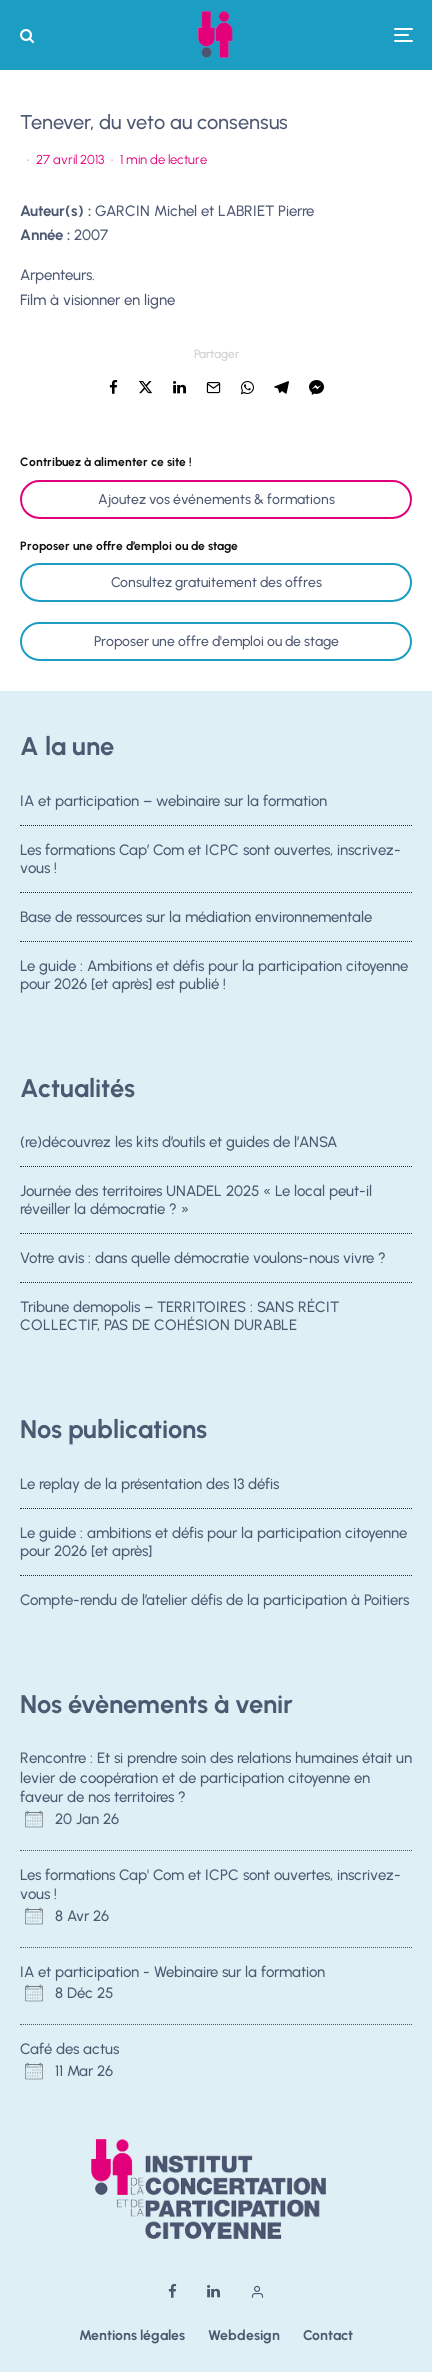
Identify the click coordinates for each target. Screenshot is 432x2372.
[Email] (213, 387)
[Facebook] (172, 2291)
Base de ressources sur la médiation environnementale (196, 917)
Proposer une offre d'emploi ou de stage (216, 641)
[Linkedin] (213, 2291)
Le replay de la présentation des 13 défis (149, 1484)
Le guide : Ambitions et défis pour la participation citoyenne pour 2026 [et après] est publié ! (214, 979)
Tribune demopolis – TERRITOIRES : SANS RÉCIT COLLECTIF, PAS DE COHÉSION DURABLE (179, 1321)
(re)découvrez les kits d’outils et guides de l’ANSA (178, 1142)
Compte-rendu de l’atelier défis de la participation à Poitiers (214, 1600)
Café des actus (69, 2049)
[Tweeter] (145, 387)
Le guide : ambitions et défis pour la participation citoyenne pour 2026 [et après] (213, 1542)
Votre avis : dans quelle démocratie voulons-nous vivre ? (203, 1259)
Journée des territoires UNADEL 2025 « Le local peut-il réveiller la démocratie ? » (196, 1200)
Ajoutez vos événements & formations (216, 499)
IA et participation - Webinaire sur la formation (172, 1972)
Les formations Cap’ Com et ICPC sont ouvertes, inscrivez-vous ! (210, 859)
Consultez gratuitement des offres (216, 582)
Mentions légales (132, 2335)
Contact (328, 2335)
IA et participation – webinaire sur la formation (173, 801)
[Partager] (113, 387)
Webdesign (244, 2335)
